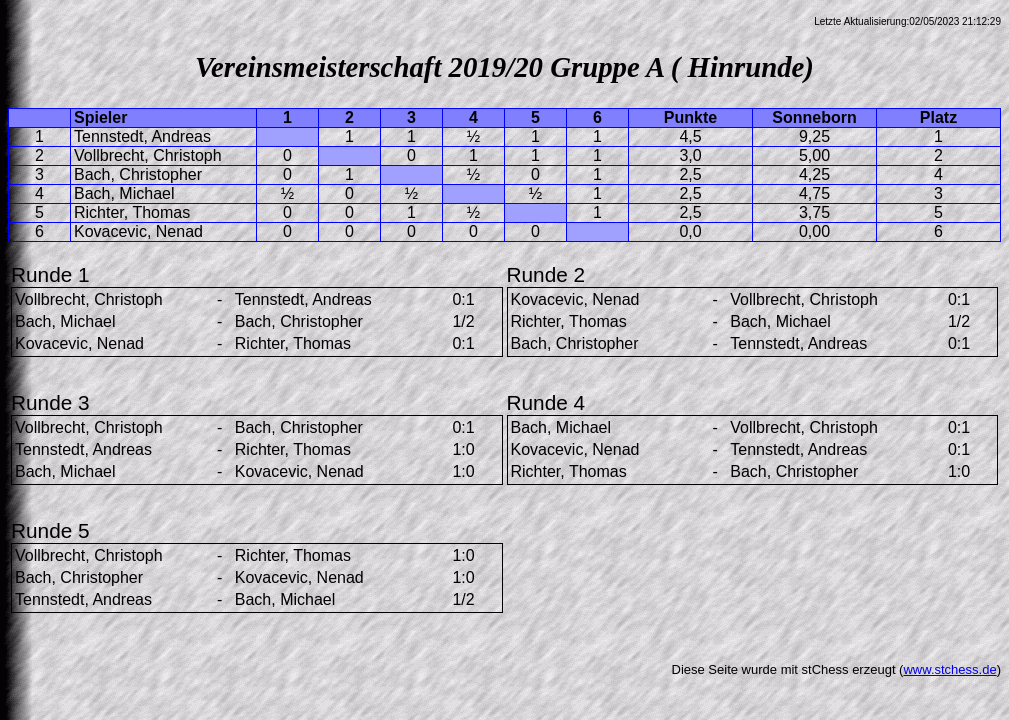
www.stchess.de (949, 669)
